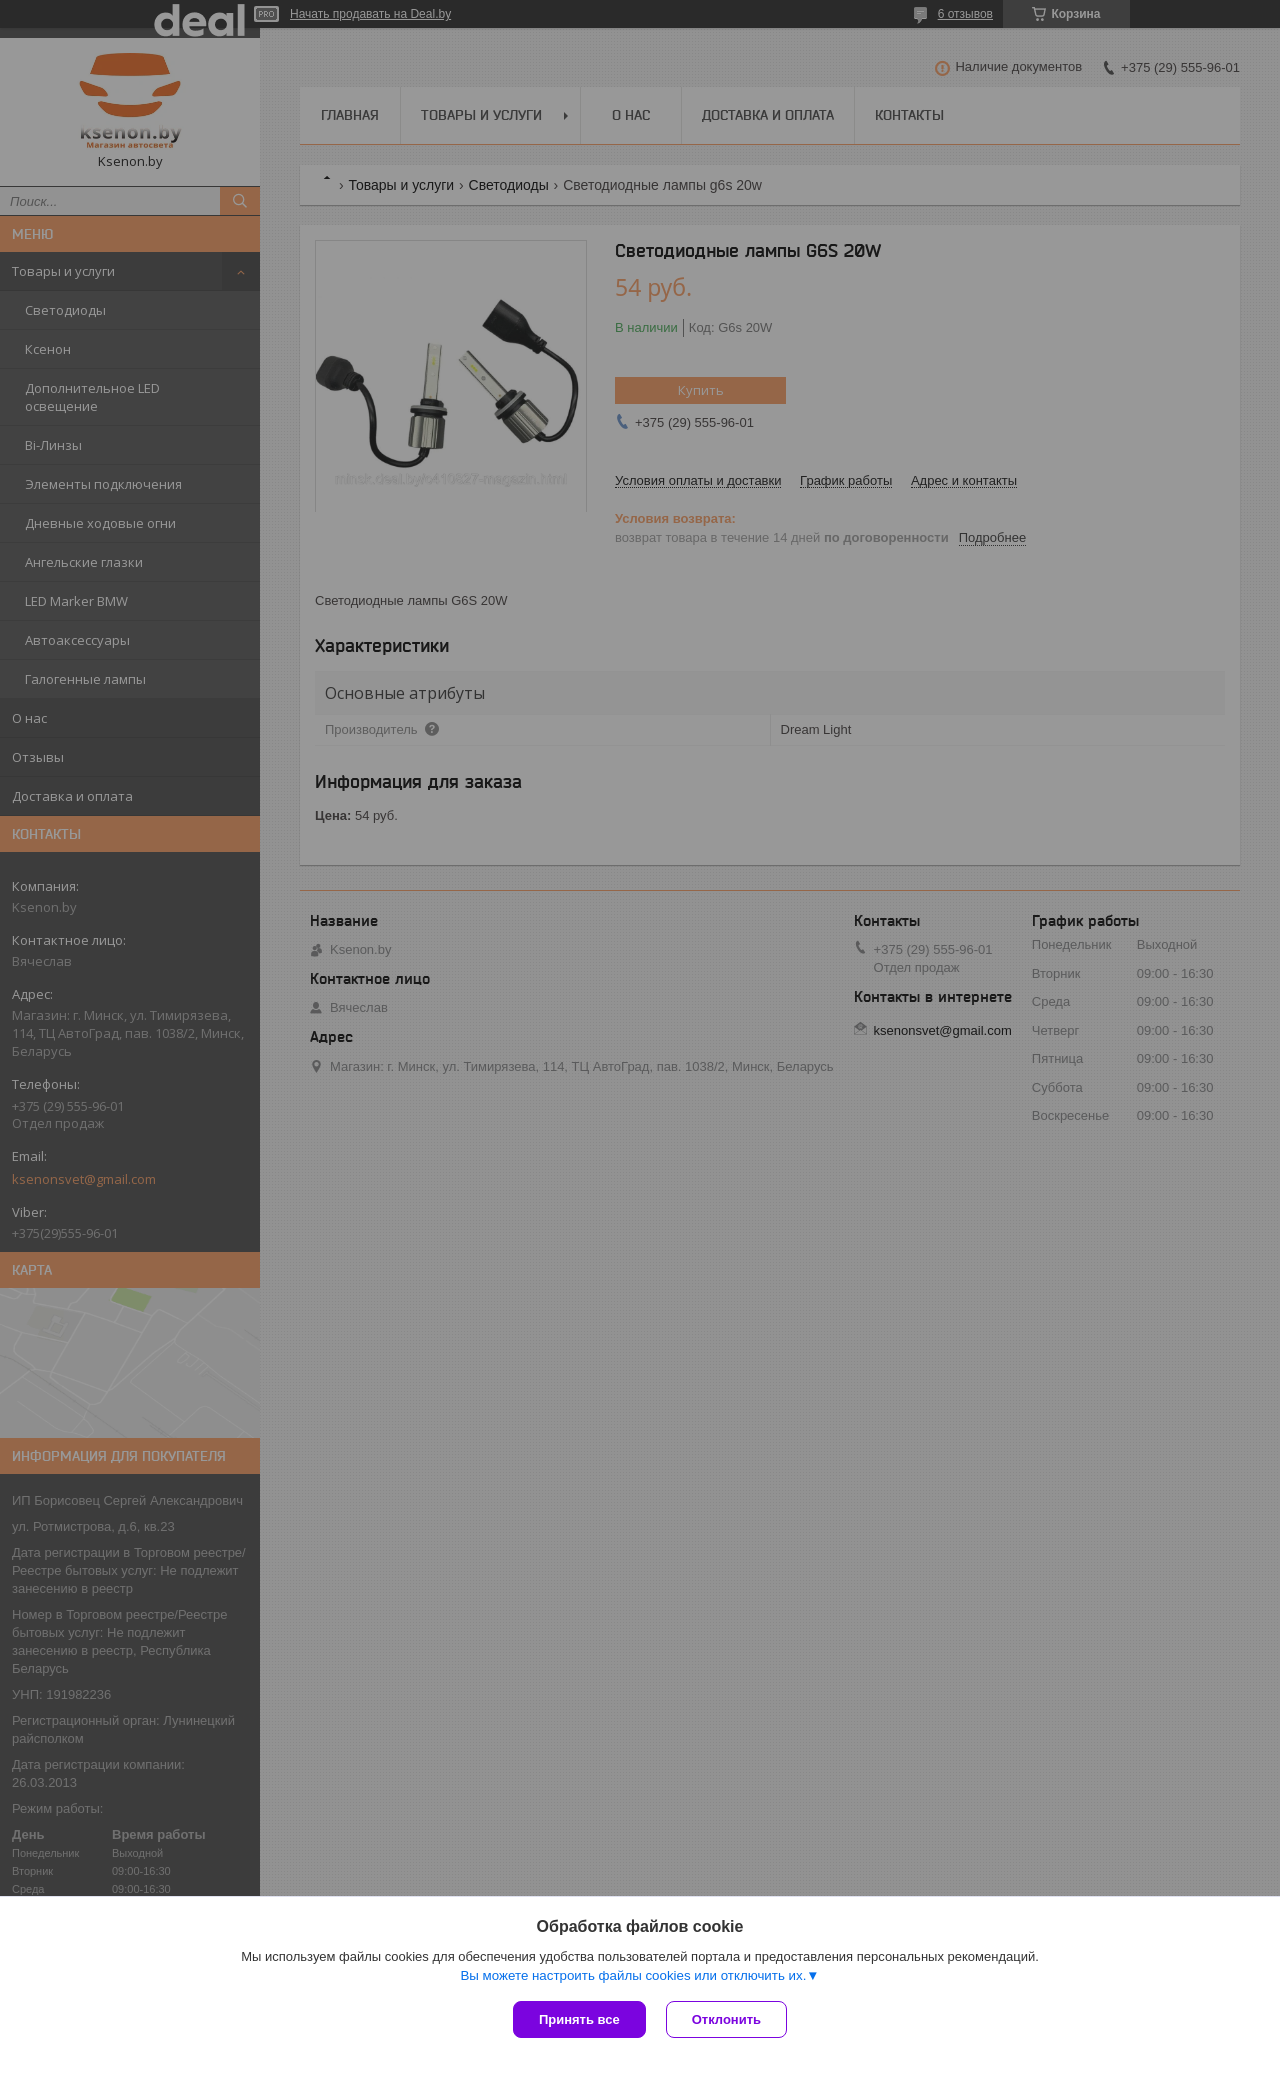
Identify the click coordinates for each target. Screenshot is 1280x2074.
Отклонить (726, 2019)
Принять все (579, 2019)
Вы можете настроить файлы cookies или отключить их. (633, 1975)
